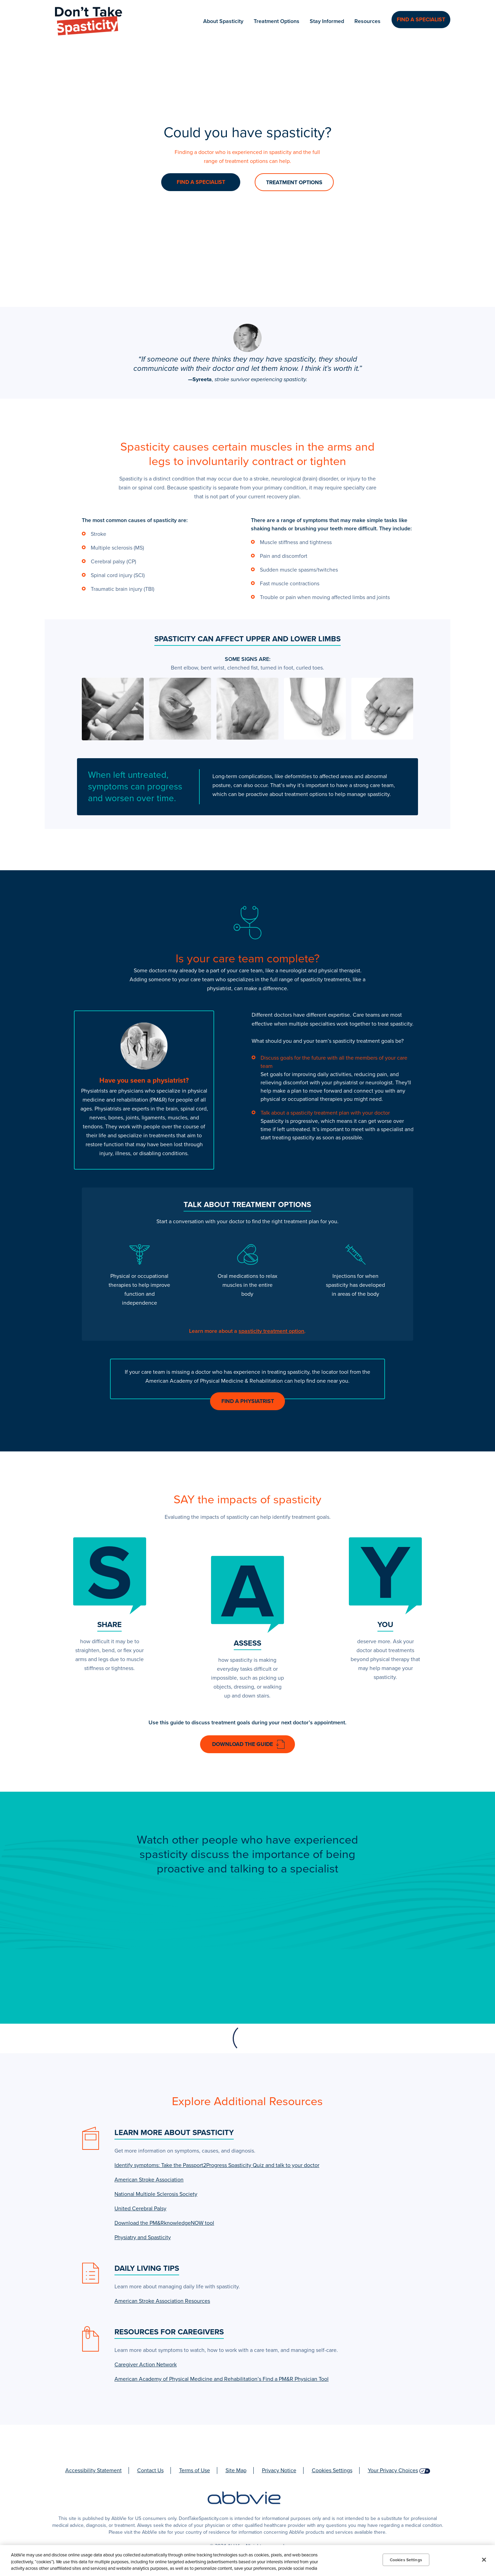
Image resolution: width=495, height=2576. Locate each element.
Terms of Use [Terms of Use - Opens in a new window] (194, 2473)
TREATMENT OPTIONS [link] (294, 182)
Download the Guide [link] (242, 1744)
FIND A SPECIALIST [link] (201, 182)
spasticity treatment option (271, 1331)
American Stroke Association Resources (162, 2303)
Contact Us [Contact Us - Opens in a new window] (150, 2473)
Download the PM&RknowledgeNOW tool (164, 2225)
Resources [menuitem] (368, 21)
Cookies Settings (332, 2473)
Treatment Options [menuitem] (277, 21)
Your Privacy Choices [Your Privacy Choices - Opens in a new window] (393, 2473)
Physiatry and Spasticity (142, 2240)
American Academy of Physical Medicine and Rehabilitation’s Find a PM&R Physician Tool (221, 2381)
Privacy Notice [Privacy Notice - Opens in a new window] (279, 2473)
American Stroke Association (149, 2182)
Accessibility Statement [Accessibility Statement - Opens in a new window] (93, 2473)
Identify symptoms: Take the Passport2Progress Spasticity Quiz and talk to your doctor (216, 2168)
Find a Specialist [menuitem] (421, 21)
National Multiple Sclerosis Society (155, 2196)
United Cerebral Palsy (140, 2211)
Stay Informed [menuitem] (327, 21)
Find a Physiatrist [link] (247, 1401)
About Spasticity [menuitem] (224, 21)
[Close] (484, 2559)
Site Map (236, 2473)
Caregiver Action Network (145, 2367)
